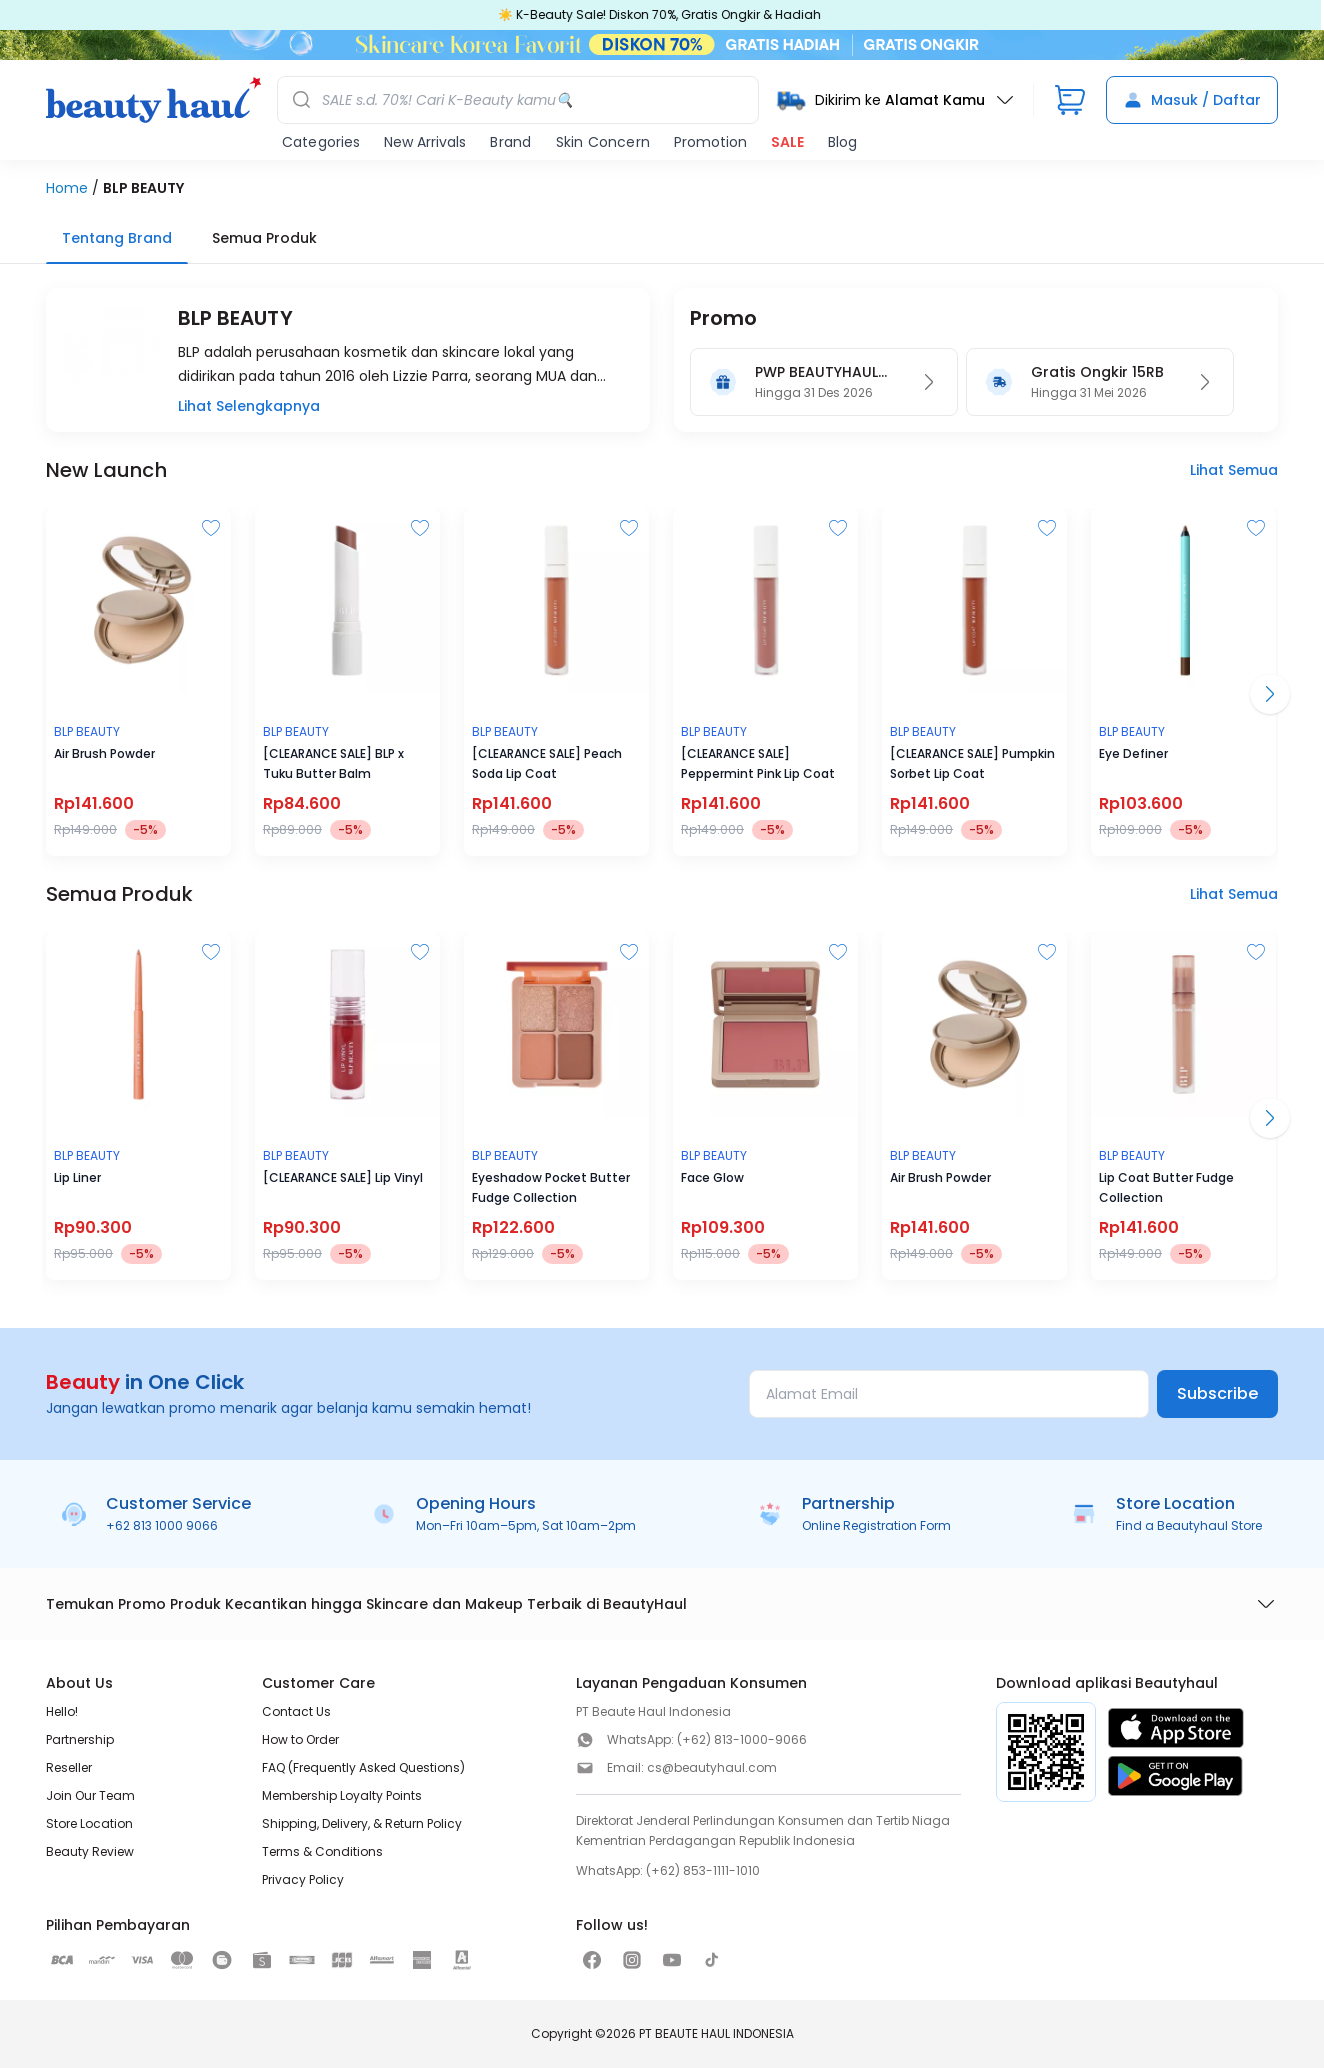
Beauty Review (90, 1851)
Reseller (69, 1767)
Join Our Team (90, 1795)
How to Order (300, 1739)
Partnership (80, 1739)
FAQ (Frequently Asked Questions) (363, 1767)
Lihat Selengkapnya (249, 406)
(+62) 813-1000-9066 (742, 1739)
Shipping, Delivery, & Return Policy (362, 1823)
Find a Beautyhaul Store (1189, 1525)
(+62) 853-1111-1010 (703, 1870)
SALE (787, 142)
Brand (510, 142)
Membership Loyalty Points (342, 1795)
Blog (842, 142)
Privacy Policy (303, 1879)
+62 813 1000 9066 (162, 1525)
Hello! (62, 1711)
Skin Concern (603, 142)
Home (67, 188)
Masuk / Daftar (1192, 100)
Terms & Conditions (322, 1851)
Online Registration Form (876, 1525)
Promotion (710, 142)
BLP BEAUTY (143, 188)
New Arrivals (425, 142)
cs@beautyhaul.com (712, 1767)
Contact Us (296, 1711)
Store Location (89, 1823)
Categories (321, 142)
